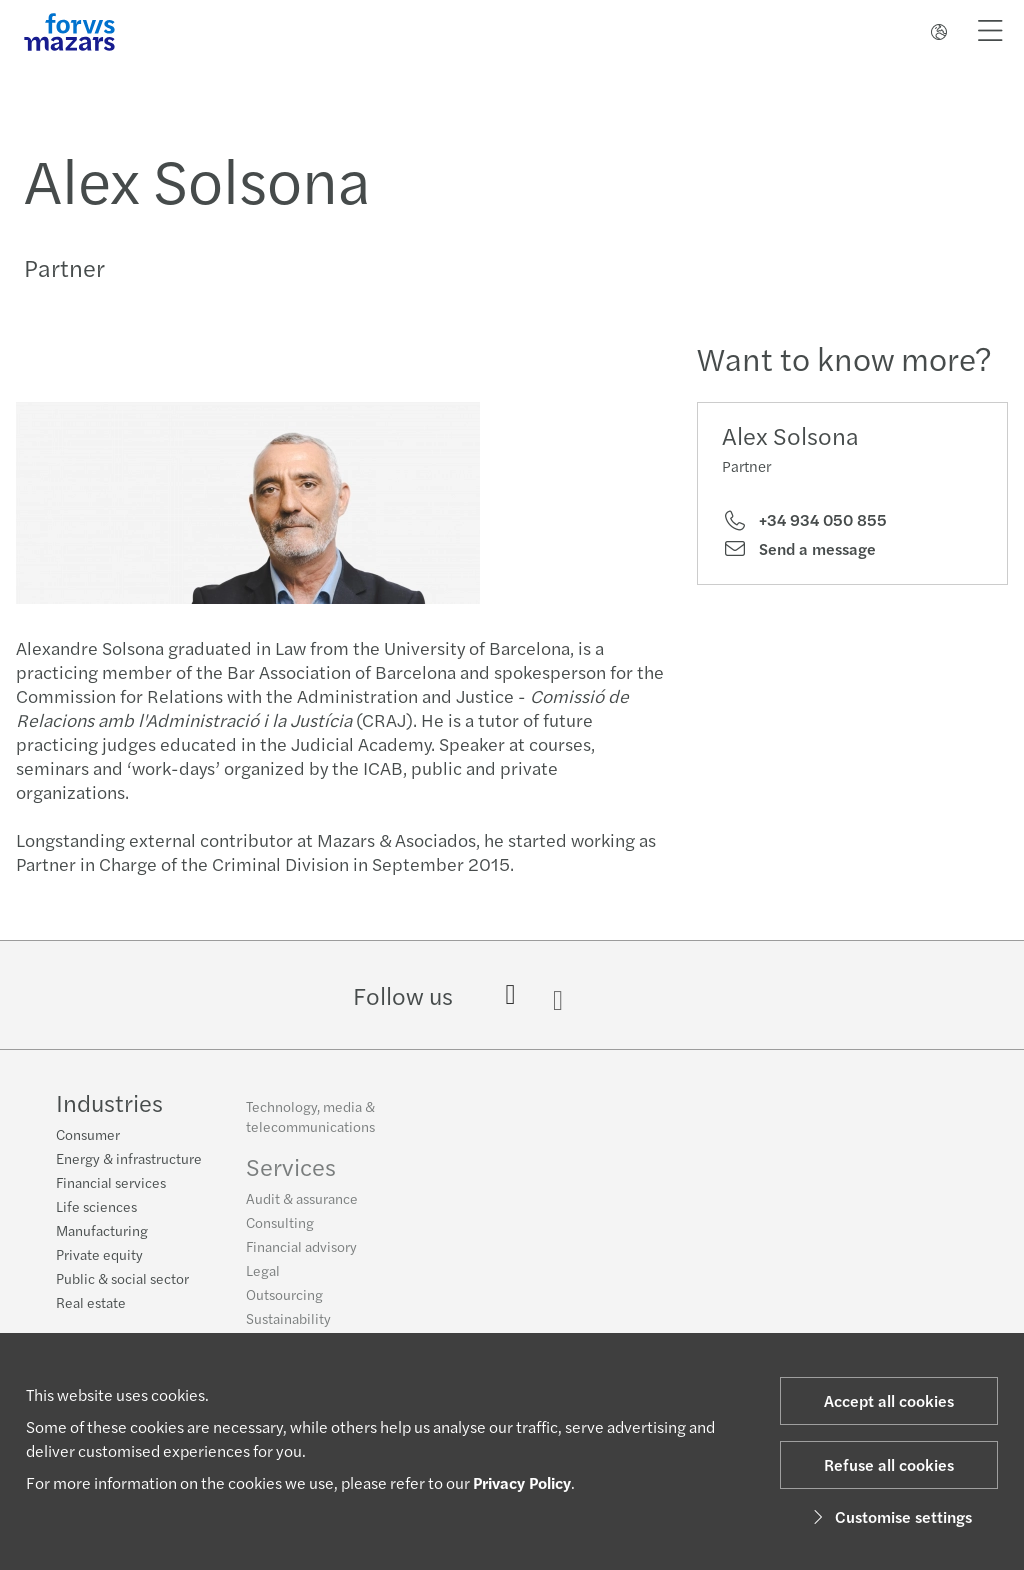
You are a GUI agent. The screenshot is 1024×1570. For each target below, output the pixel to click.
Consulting (280, 1230)
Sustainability (288, 1326)
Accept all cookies (889, 1400)
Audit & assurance (302, 1206)
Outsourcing (284, 1302)
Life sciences (96, 1208)
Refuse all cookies (889, 1464)
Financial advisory (301, 1254)
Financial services (111, 1184)
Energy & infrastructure (129, 1160)
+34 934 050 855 (804, 520)
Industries (109, 1104)
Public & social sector (122, 1280)
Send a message (799, 549)
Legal (263, 1278)
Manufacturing (102, 1232)
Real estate (91, 1304)
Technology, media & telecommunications (310, 1124)
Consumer (88, 1136)
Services (291, 1174)
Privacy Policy (522, 1482)
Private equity (99, 1256)
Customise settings (889, 1516)
